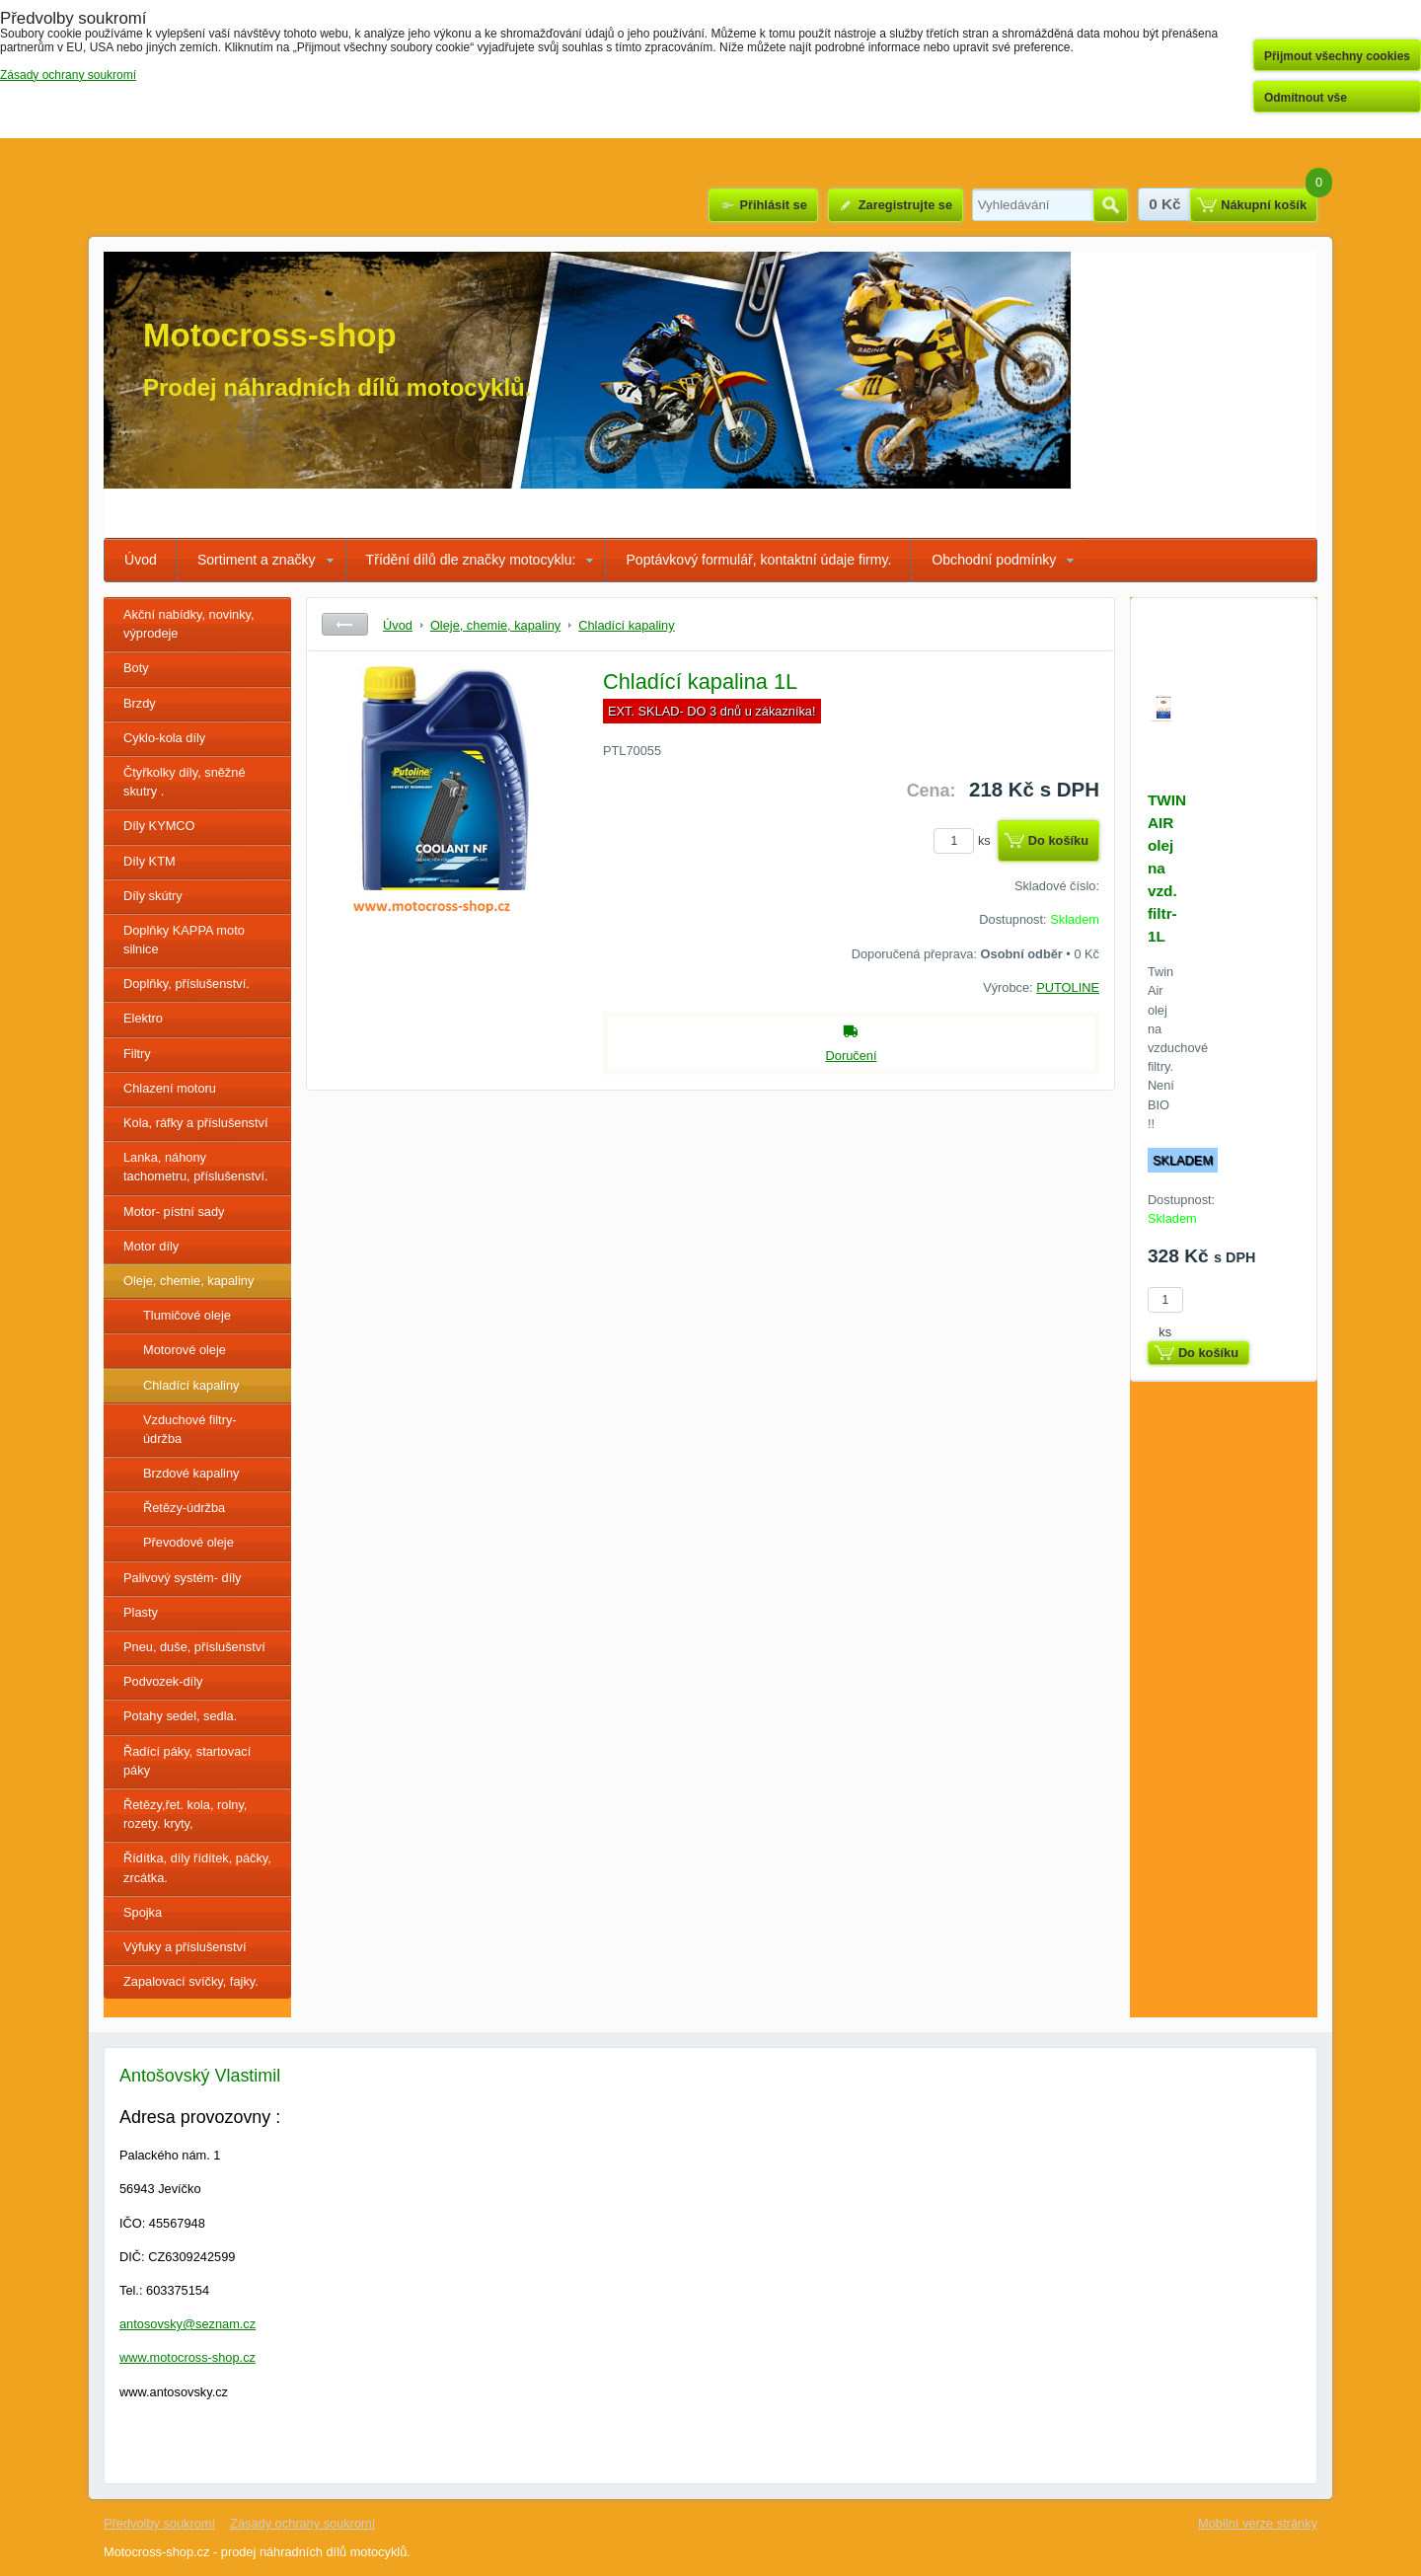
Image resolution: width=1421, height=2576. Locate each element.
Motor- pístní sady (173, 1211)
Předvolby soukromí (159, 2523)
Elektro (143, 1018)
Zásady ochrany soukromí (302, 2523)
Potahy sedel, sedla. (180, 1715)
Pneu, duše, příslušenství (194, 1646)
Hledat (1110, 205)
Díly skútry (153, 895)
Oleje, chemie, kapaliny (188, 1280)
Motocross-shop (270, 335)
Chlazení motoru (169, 1088)
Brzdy (139, 703)
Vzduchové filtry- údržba (190, 1429)
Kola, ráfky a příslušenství (195, 1122)
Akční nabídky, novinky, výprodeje (189, 624)
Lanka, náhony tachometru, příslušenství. (195, 1166)
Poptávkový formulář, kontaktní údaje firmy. (758, 560)
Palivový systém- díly (182, 1577)
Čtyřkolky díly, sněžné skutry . (184, 781)
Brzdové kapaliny (191, 1473)
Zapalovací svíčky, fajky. (191, 1981)
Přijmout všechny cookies (1337, 56)
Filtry (137, 1053)
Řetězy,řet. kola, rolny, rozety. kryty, (185, 1814)
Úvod (140, 560)
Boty (136, 667)
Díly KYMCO (159, 825)
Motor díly (151, 1246)
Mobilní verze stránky (1257, 2523)
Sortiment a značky (256, 560)
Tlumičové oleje (187, 1315)
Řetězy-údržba (184, 1507)
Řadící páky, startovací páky (187, 1761)
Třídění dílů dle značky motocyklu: (471, 560)
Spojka (142, 1912)
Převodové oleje (188, 1542)
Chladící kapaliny (191, 1385)
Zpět (345, 624)
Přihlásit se (772, 204)
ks (965, 840)
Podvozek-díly (162, 1681)
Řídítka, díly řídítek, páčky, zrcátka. (197, 1867)
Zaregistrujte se (905, 204)
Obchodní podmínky (994, 560)
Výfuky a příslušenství (184, 1946)
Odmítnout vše (1305, 98)
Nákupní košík (1264, 204)
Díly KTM (149, 861)
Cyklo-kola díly (164, 737)
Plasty (140, 1612)
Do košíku (1058, 840)
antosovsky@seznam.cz (187, 2323)
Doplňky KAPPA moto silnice (184, 939)
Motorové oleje (184, 1349)
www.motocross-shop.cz (187, 2357)
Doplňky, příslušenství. (186, 983)
